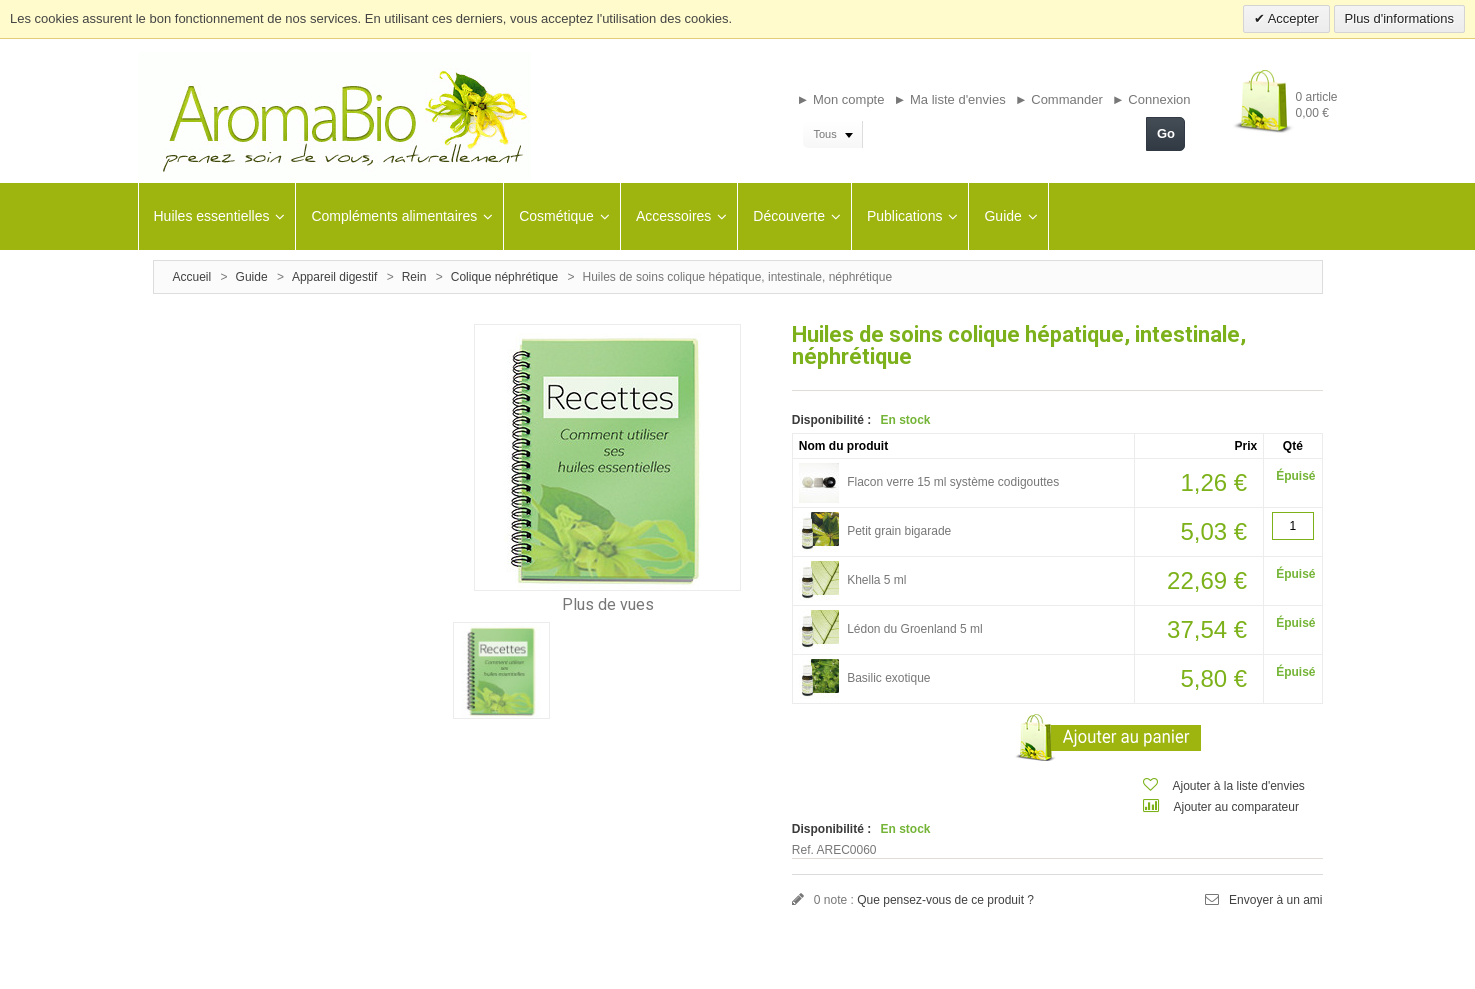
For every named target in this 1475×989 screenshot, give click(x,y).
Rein (414, 277)
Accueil (192, 277)
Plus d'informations (1399, 18)
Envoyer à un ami (1275, 900)
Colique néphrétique (504, 277)
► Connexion (1151, 99)
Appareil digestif (334, 277)
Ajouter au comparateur (1236, 807)
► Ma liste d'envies (950, 99)
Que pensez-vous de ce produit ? (945, 900)
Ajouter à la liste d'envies (1239, 786)
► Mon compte (840, 99)
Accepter (1292, 18)
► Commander (1059, 99)
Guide (252, 277)
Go (1166, 133)
